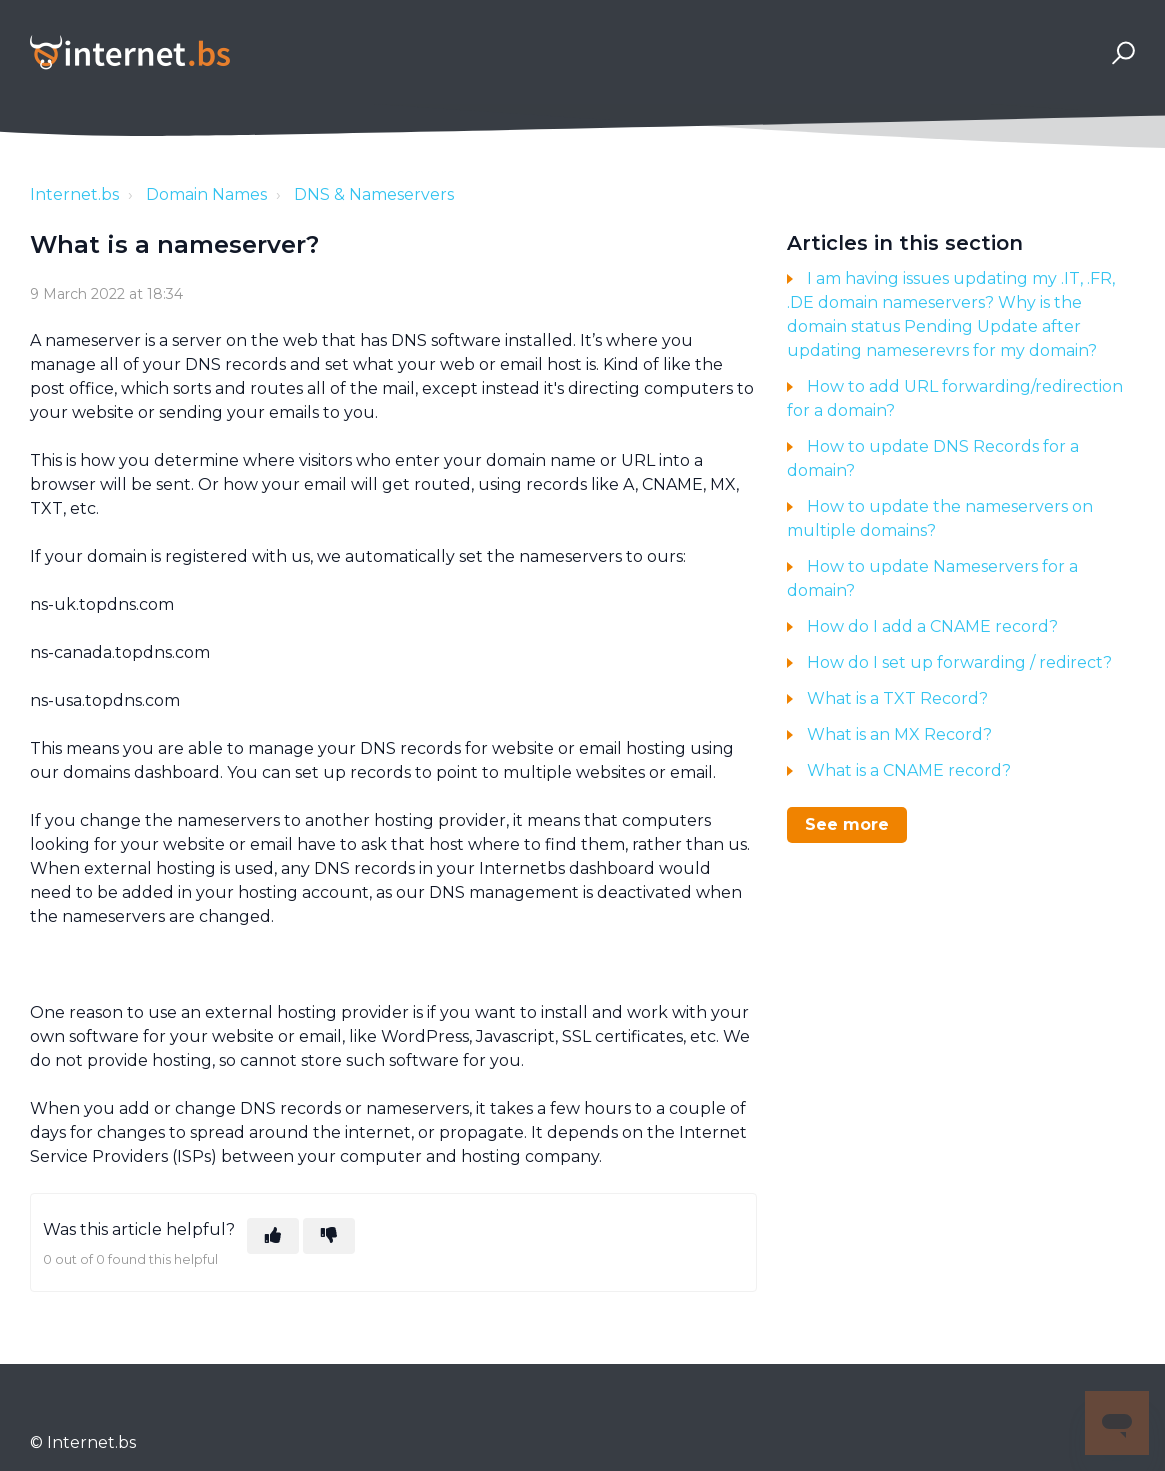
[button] (1120, 52)
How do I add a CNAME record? (932, 626)
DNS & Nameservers (374, 194)
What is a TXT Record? (897, 698)
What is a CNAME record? (909, 770)
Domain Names (206, 194)
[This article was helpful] (273, 1236)
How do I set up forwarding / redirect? (959, 662)
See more (847, 824)
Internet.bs (74, 194)
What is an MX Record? (899, 734)
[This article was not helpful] (329, 1236)
